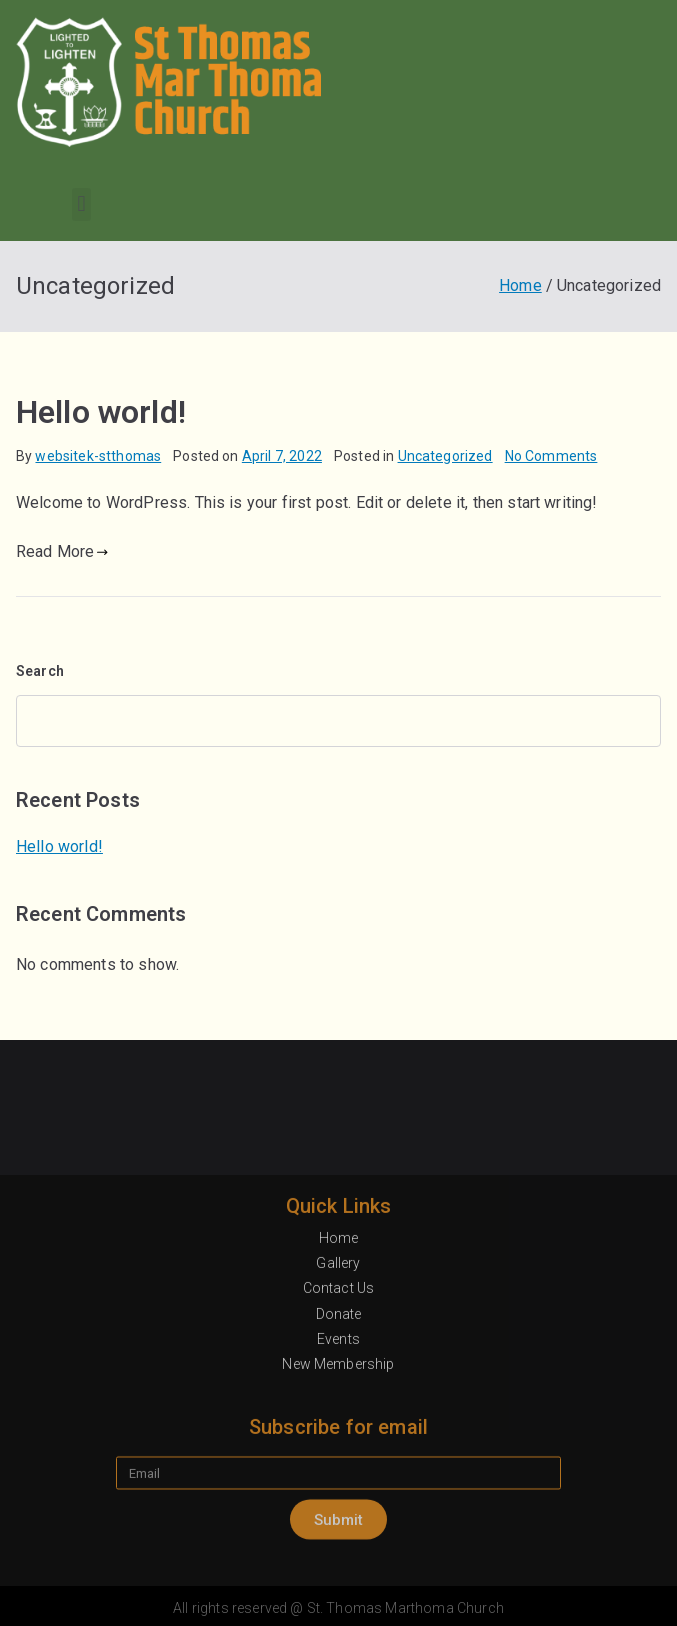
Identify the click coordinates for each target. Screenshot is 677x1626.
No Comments (551, 456)
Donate (339, 1496)
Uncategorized (445, 456)
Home (339, 1421)
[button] (81, 204)
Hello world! (101, 412)
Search (40, 671)
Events (338, 1521)
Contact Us (339, 1471)
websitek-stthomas (98, 456)
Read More (62, 551)
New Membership (338, 1547)
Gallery (338, 1446)
